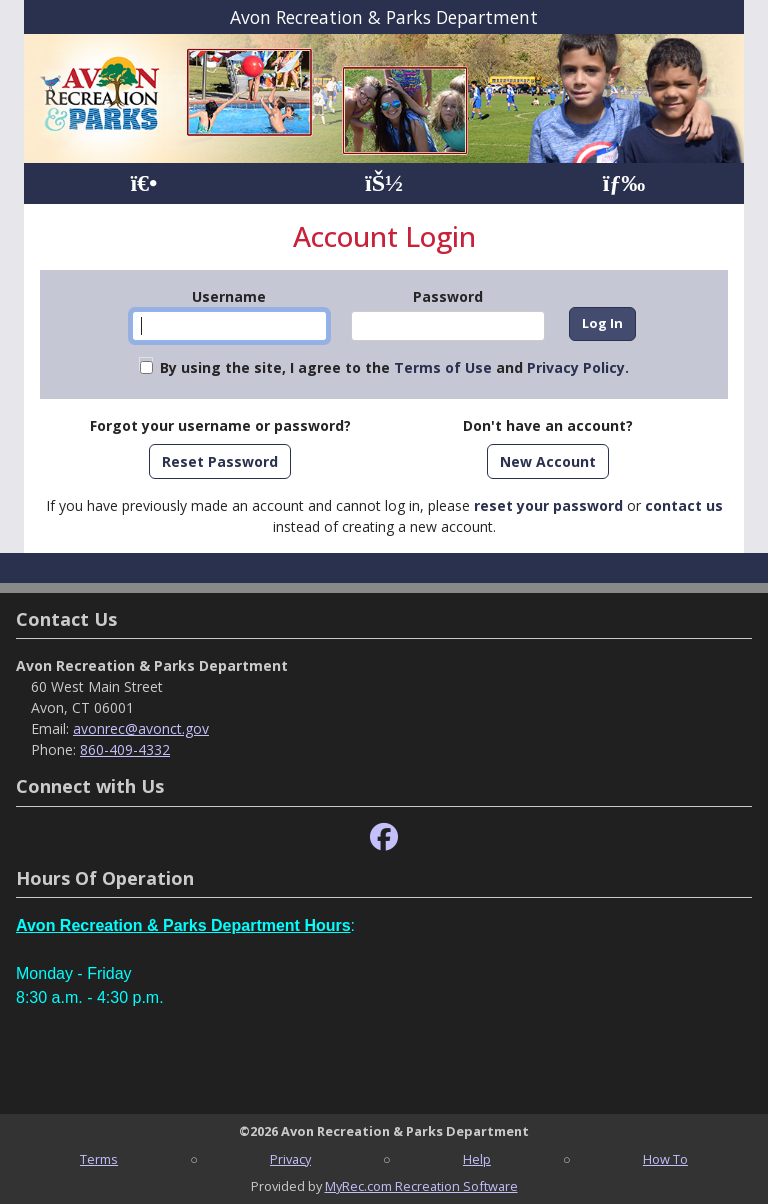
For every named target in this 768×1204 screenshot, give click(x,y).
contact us (684, 505)
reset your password (548, 505)
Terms (99, 1159)
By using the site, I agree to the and (394, 367)
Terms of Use (443, 367)
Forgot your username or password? (220, 425)
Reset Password (220, 461)
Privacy (290, 1159)
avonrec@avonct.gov (141, 728)
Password (448, 296)
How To (665, 1159)
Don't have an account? (548, 425)
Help (477, 1159)
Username (229, 296)
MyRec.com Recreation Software (421, 1186)
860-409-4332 (125, 749)
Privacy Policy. (578, 367)
